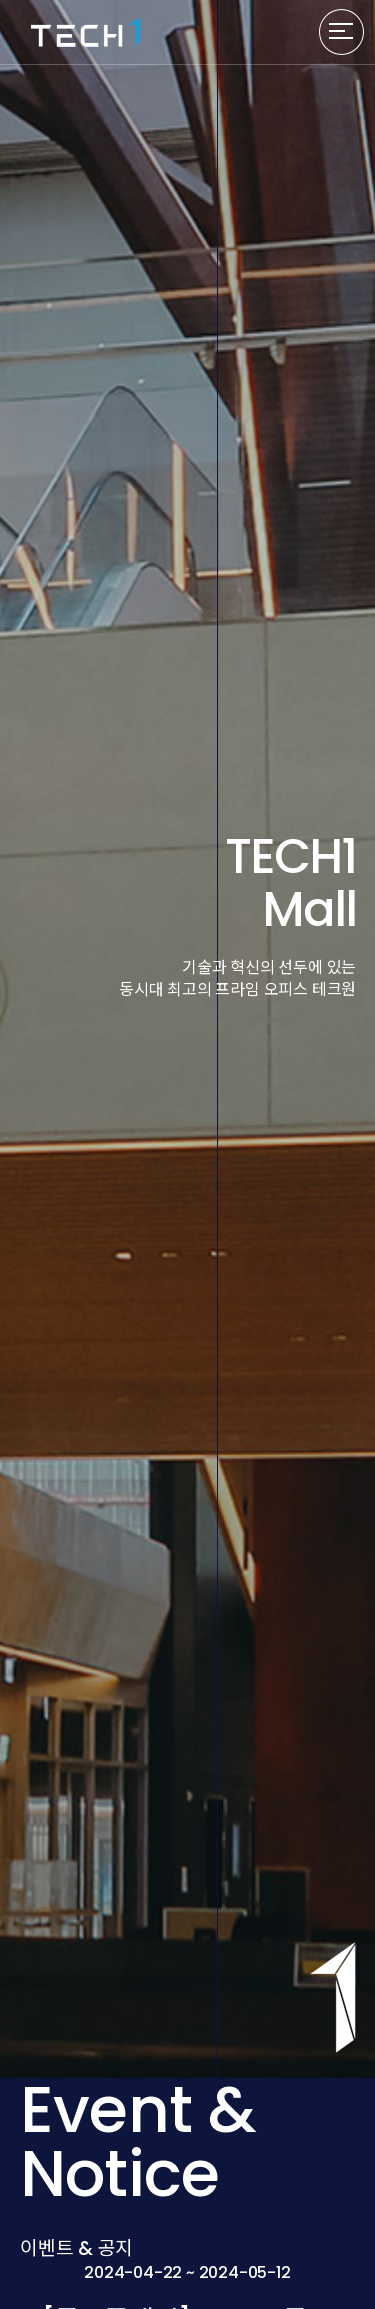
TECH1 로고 (86, 32)
